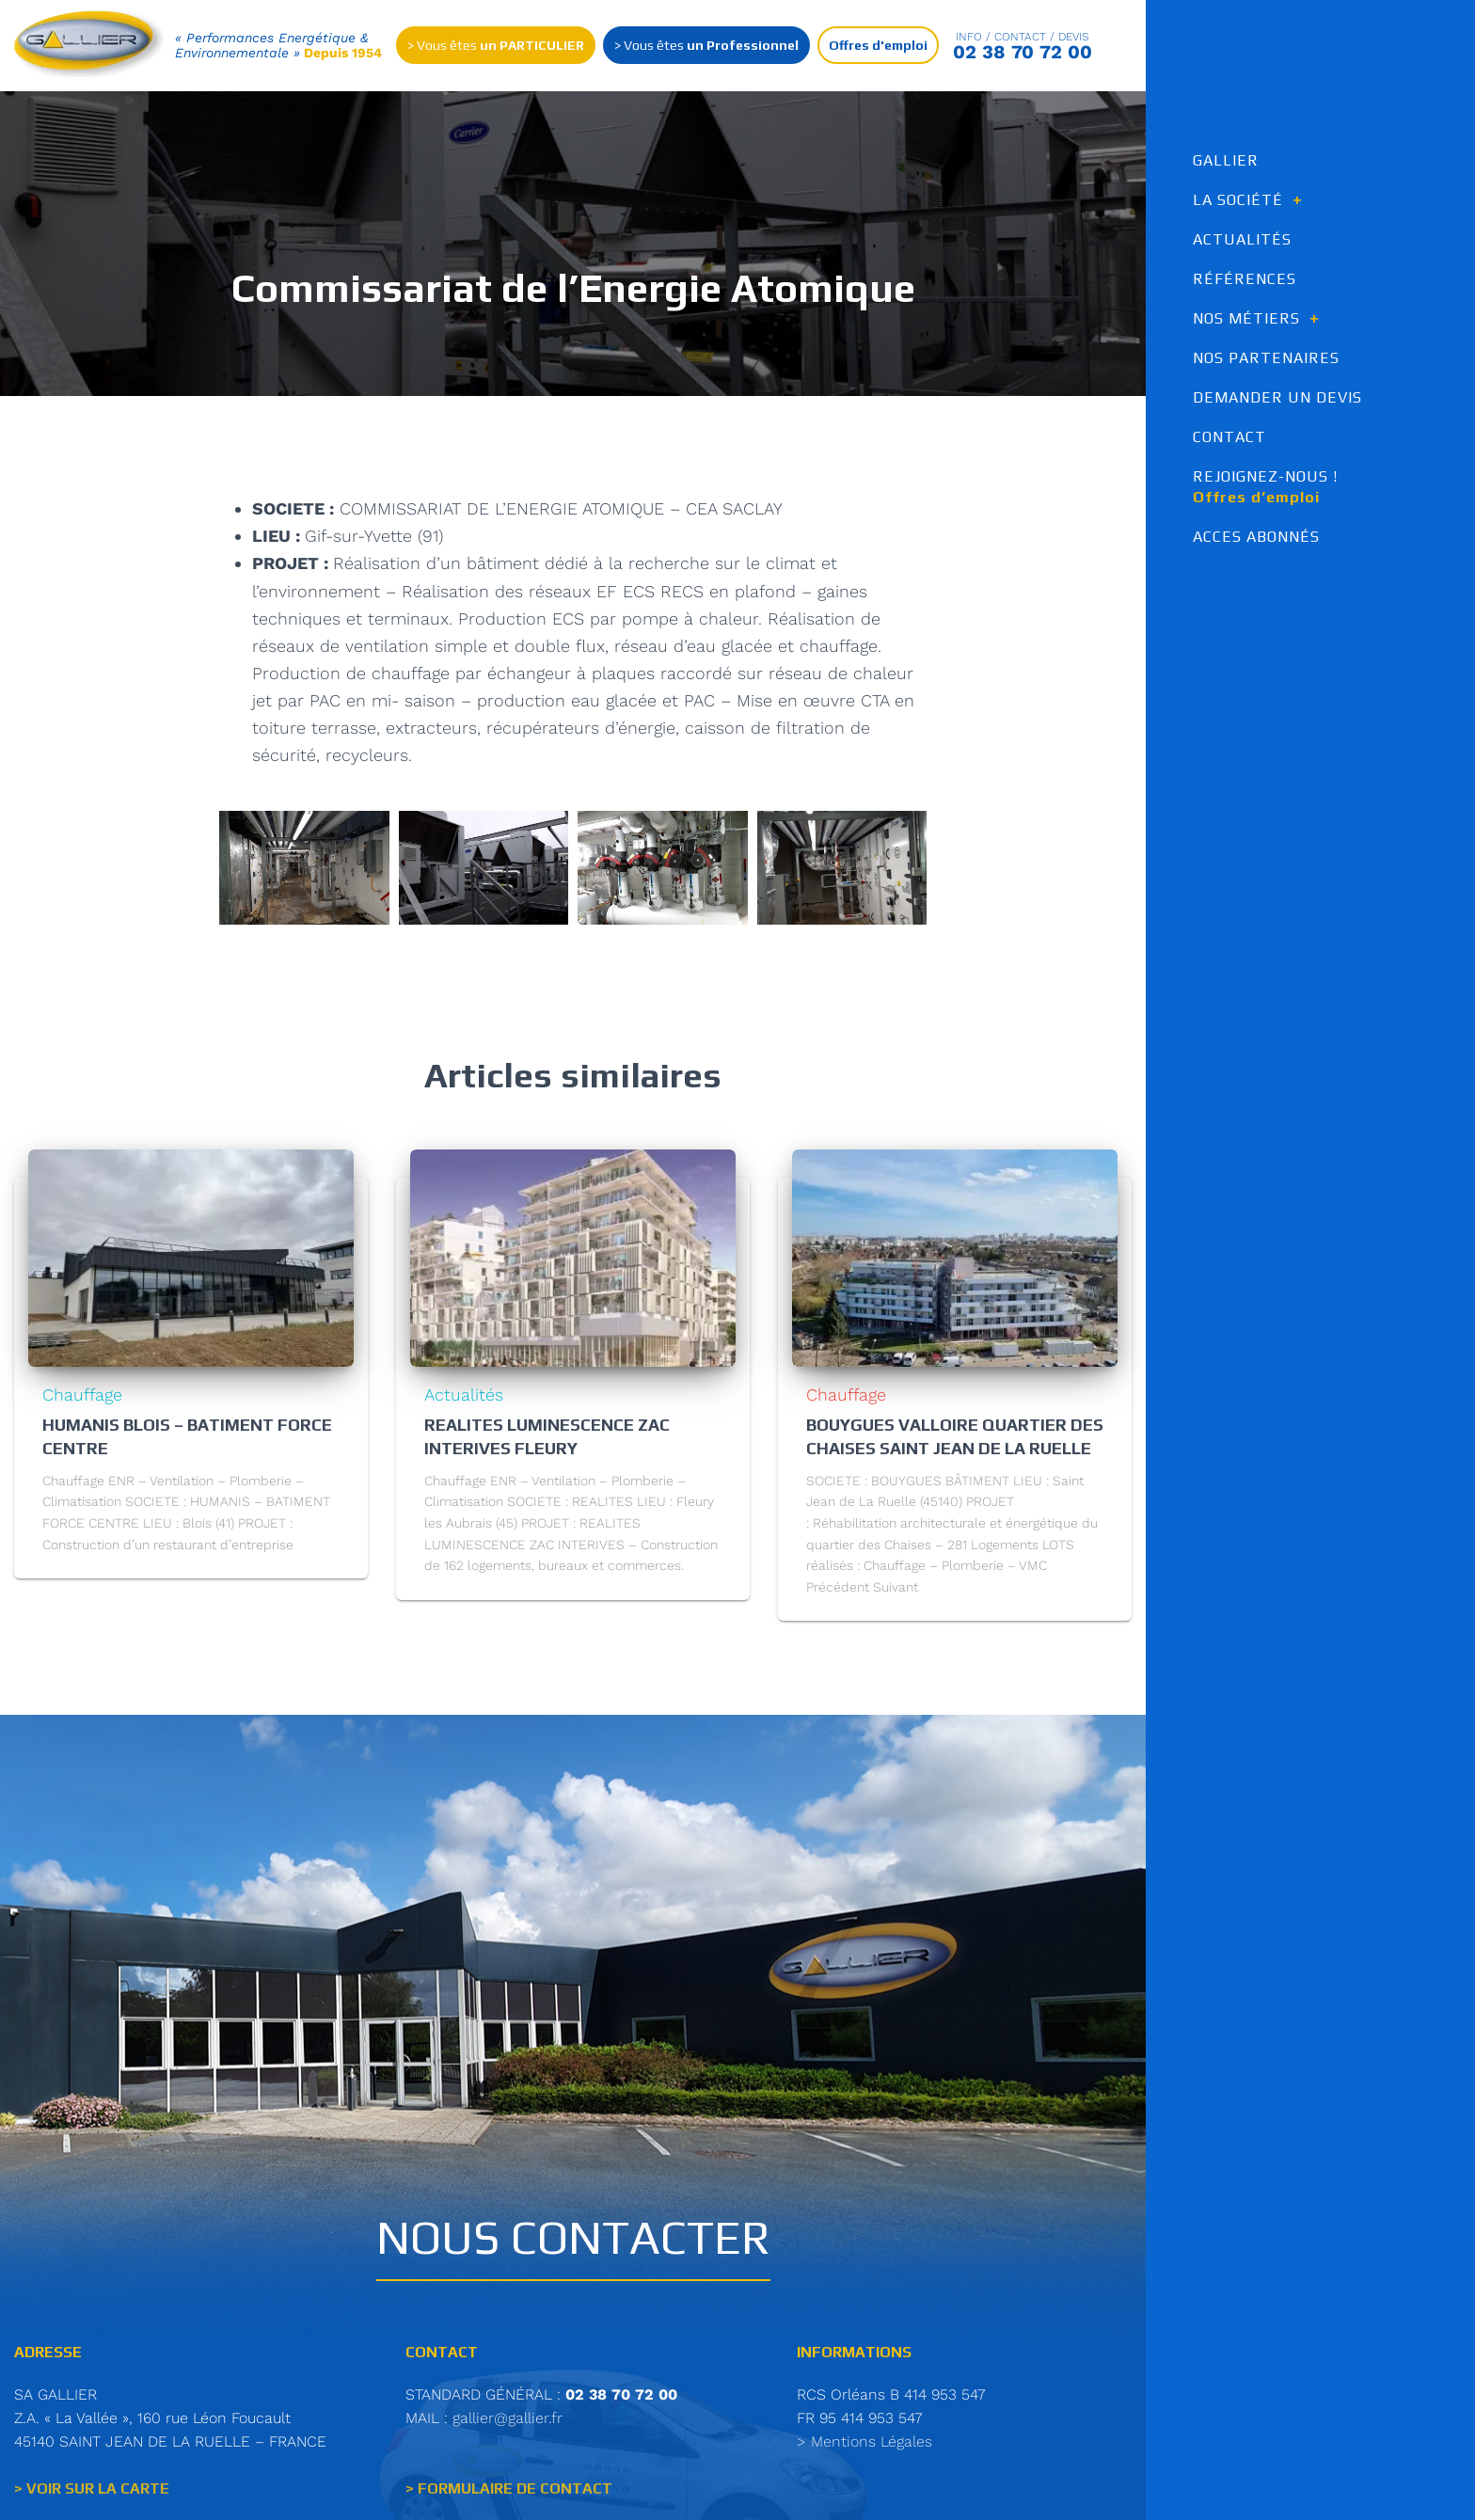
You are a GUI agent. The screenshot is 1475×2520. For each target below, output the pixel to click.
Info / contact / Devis (1023, 37)
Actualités (463, 1399)
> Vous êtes (495, 46)
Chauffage (82, 1399)
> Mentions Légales (864, 2445)
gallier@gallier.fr (507, 2422)
